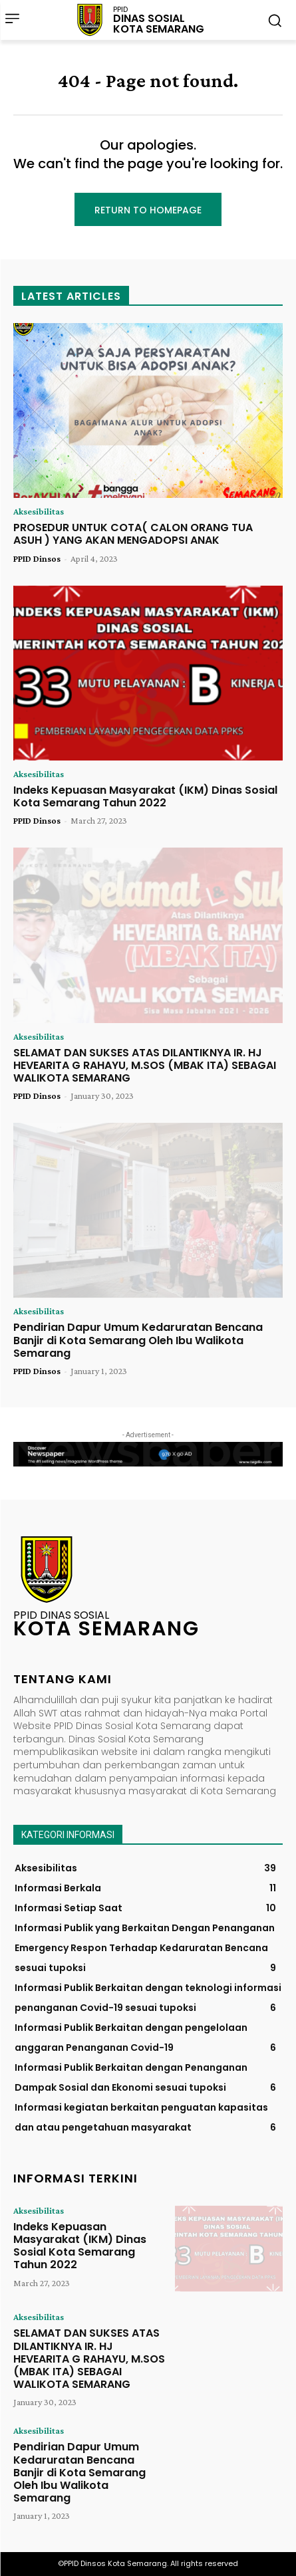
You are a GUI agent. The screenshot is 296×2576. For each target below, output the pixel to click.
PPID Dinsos (37, 558)
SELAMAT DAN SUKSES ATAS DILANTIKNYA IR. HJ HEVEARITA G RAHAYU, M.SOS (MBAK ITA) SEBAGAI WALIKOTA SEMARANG (144, 1065)
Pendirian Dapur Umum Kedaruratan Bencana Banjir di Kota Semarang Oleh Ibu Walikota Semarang (138, 1340)
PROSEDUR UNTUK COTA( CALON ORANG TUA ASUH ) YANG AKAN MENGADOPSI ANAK (133, 534)
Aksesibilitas (38, 511)
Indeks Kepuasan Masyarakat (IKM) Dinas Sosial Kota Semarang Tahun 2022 (145, 796)
